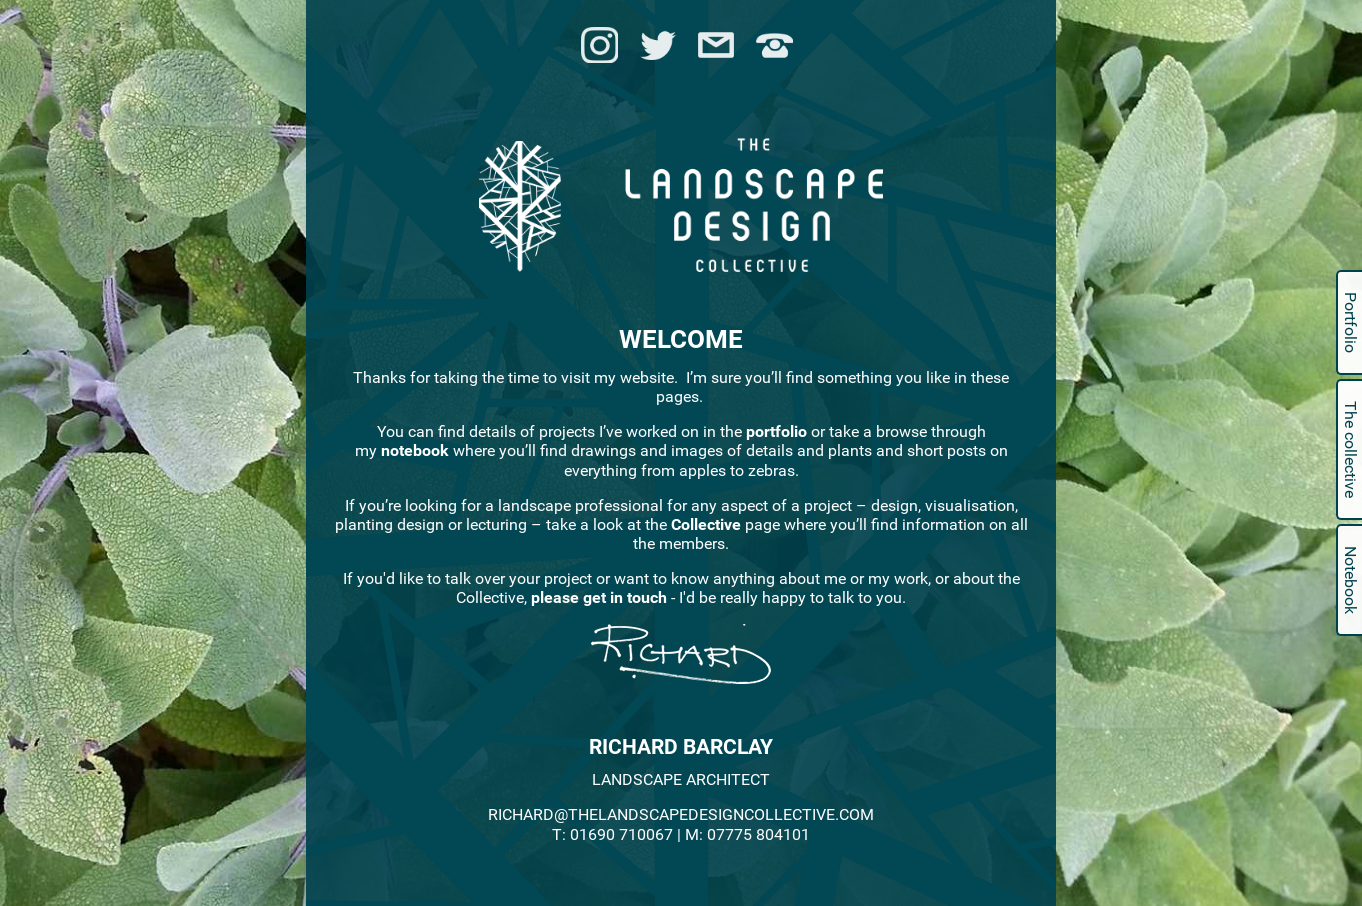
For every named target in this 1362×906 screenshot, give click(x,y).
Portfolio (1350, 322)
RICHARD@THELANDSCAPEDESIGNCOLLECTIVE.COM (681, 814)
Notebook (1350, 580)
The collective (1350, 449)
